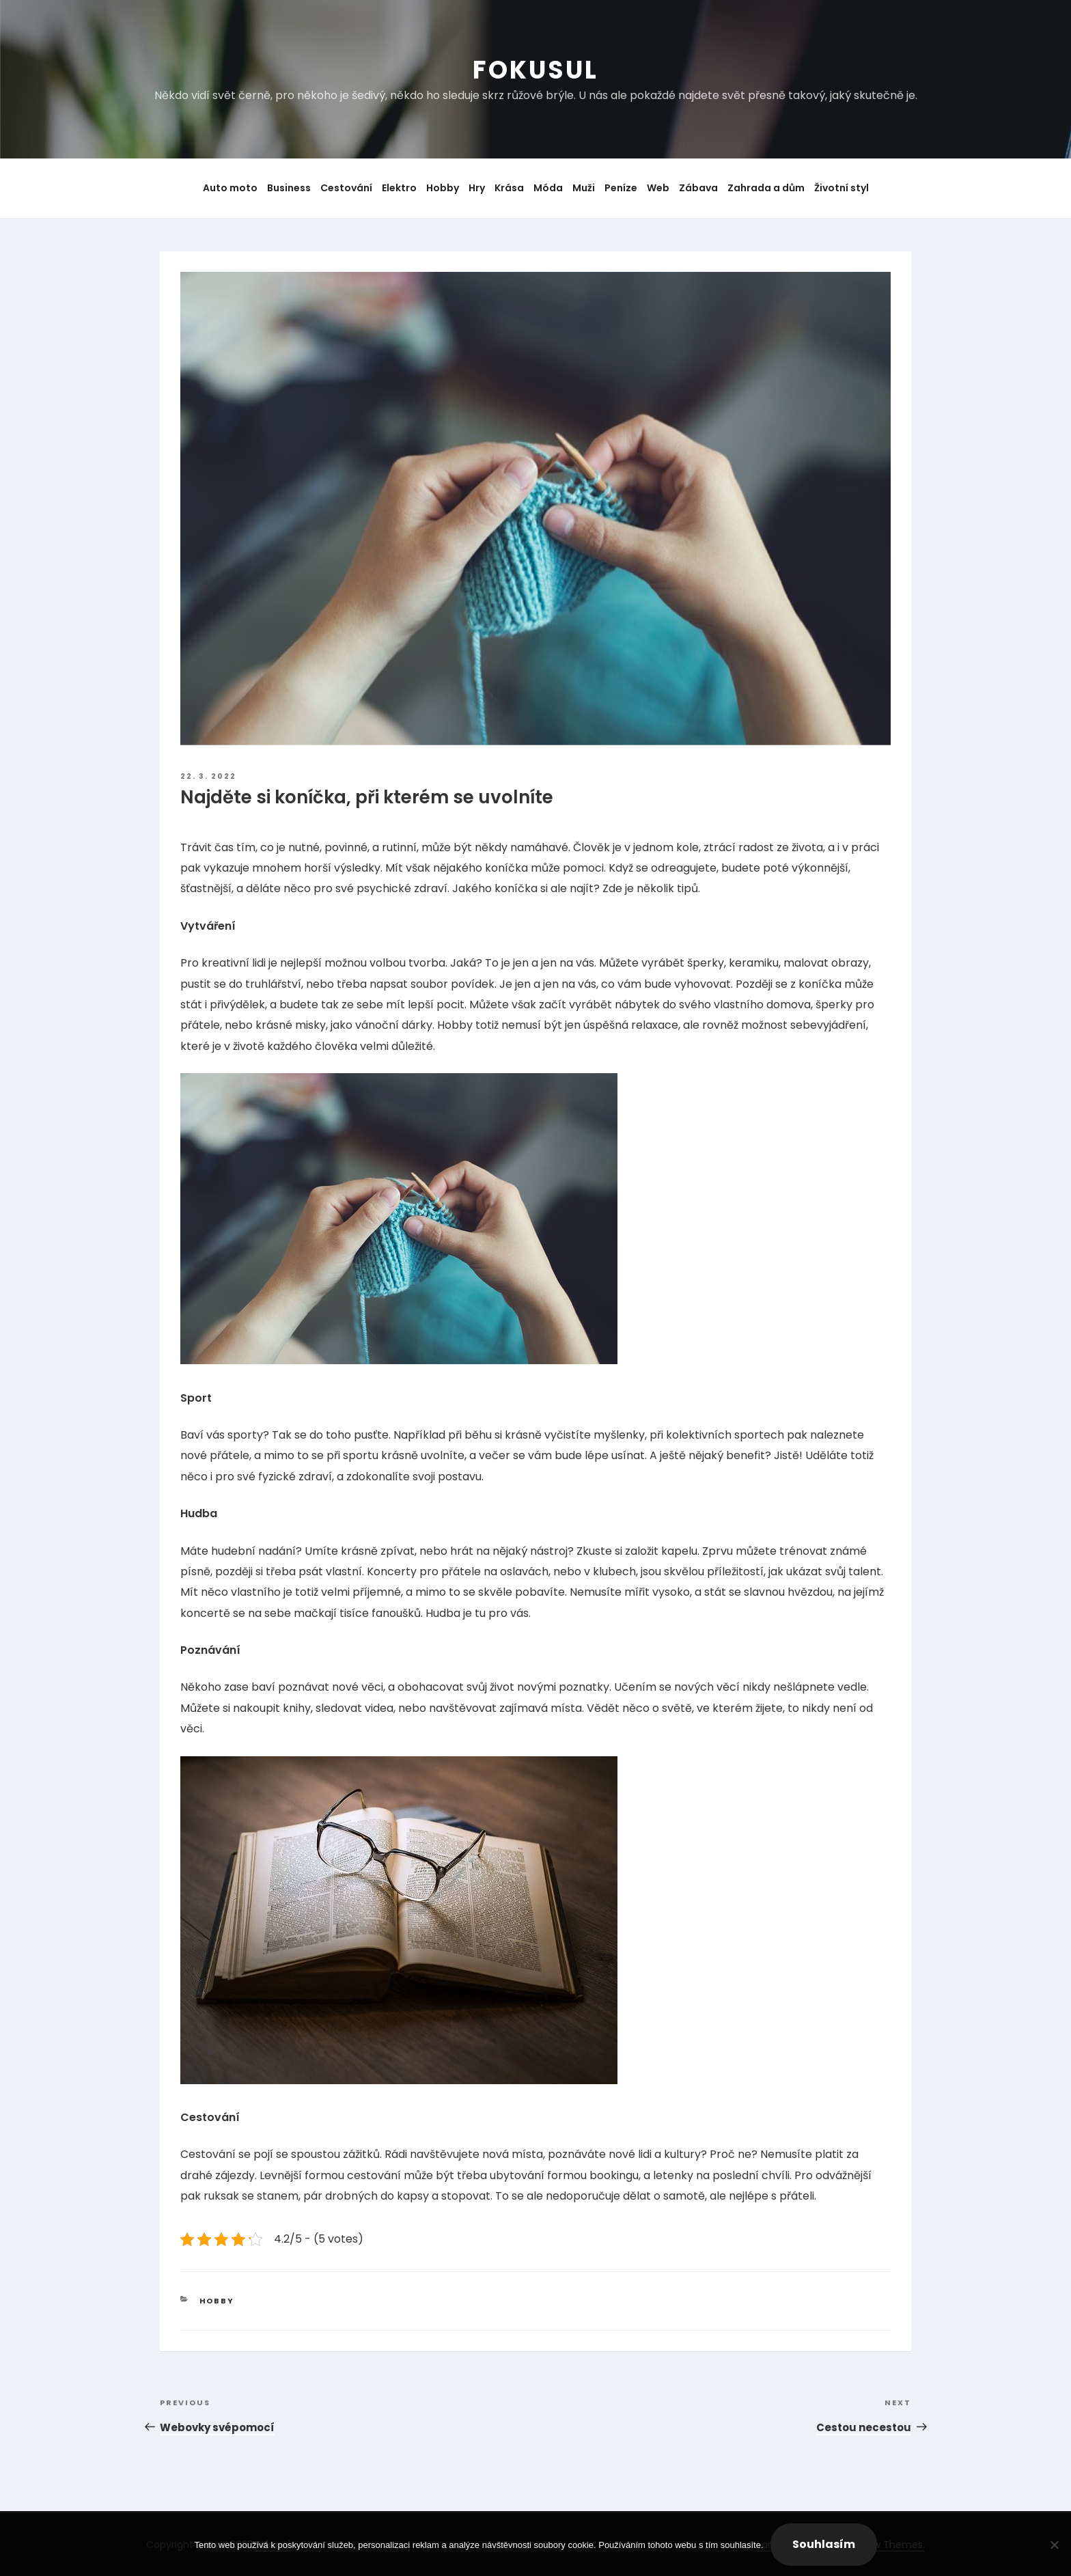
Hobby (442, 188)
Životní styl (841, 188)
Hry (477, 188)
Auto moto (230, 188)
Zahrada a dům (766, 188)
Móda (548, 188)
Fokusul (535, 70)
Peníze (620, 188)
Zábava (698, 188)
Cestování (346, 188)
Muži (583, 188)
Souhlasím (823, 2544)
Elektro (399, 188)
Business (289, 188)
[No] (1054, 2544)
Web (658, 188)
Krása (509, 188)
